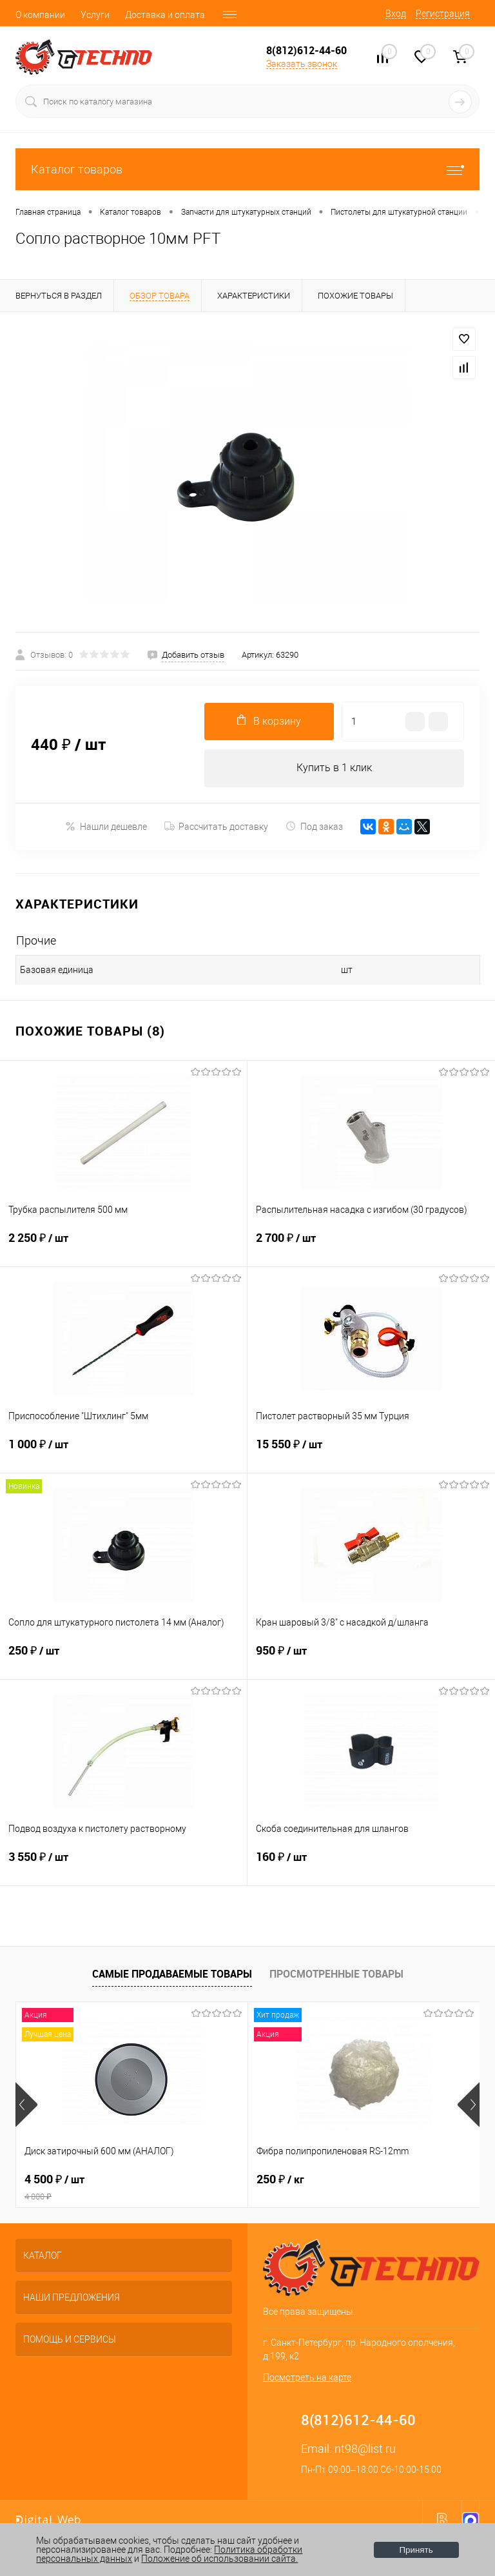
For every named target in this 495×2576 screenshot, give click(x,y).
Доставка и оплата (165, 15)
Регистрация (443, 13)
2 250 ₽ (123, 1246)
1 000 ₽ (123, 1453)
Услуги (95, 15)
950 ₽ (371, 1659)
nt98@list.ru (365, 2450)
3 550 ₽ (123, 1865)
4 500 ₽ (131, 2188)
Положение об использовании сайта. (219, 2558)
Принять (416, 2550)
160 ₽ (371, 1865)
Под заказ (314, 826)
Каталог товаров (247, 169)
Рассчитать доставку (216, 827)
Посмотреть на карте (307, 2379)
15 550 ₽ (371, 1453)
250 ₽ (123, 1659)
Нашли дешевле (106, 826)
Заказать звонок (301, 64)
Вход (395, 13)
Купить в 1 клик (334, 768)
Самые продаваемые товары (172, 1974)
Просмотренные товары (336, 1974)
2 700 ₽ (371, 1246)
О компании (40, 15)
